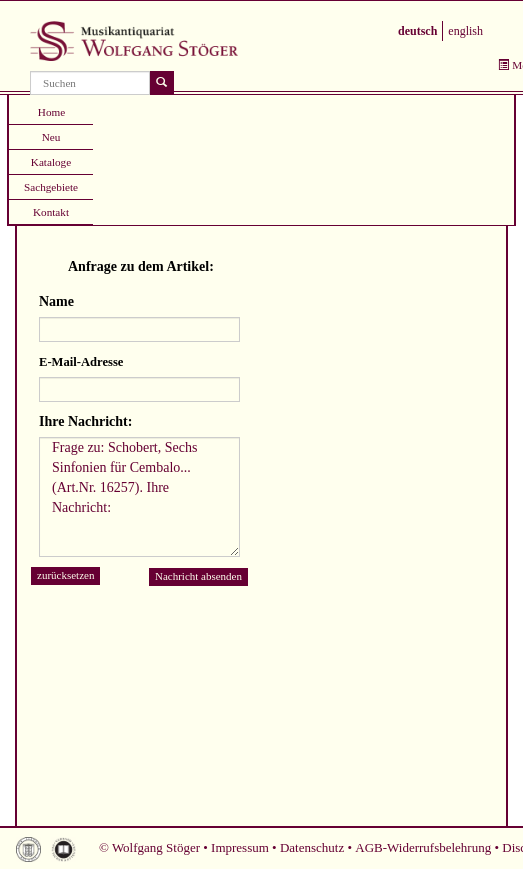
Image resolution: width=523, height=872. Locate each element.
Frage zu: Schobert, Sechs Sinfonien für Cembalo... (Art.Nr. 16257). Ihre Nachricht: (139, 497)
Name (56, 301)
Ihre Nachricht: (85, 421)
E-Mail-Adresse (81, 362)
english (465, 31)
